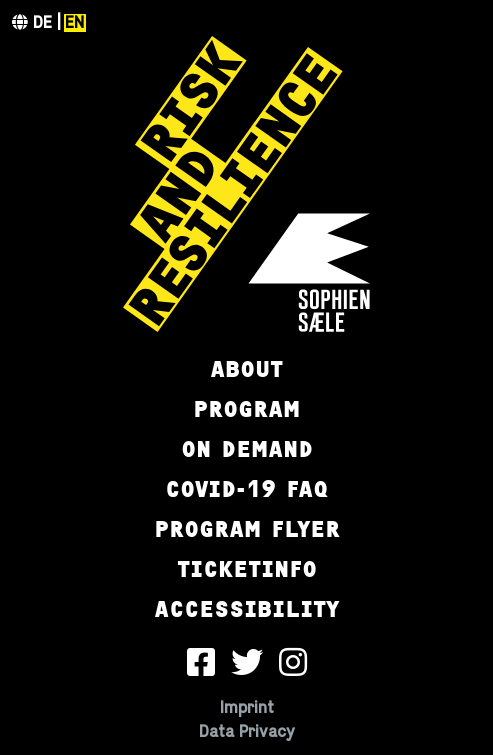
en (74, 23)
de (42, 23)
